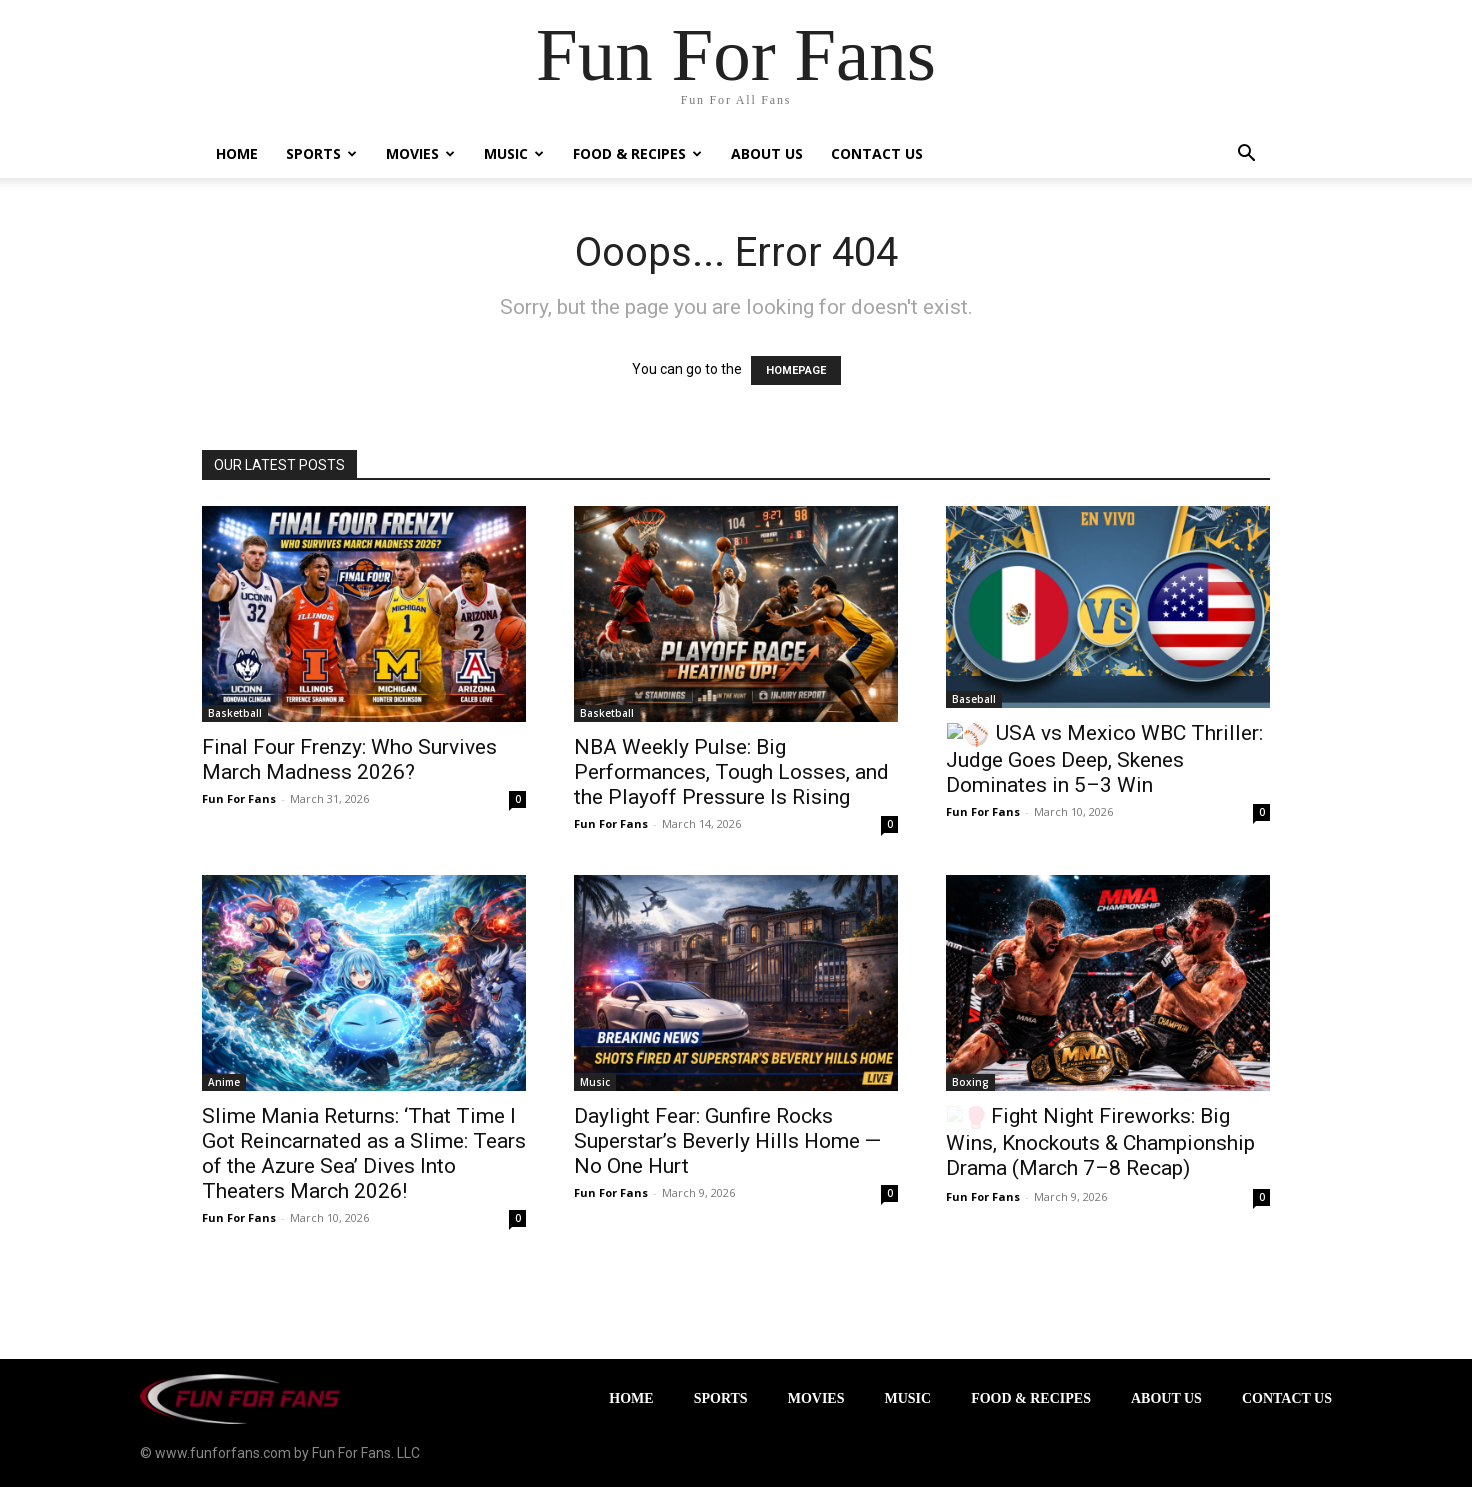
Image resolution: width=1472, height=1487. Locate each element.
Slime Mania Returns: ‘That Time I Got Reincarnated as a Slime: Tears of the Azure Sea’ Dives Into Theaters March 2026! (364, 1153)
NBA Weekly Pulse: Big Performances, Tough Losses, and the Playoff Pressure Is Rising (731, 772)
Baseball (974, 699)
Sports (321, 153)
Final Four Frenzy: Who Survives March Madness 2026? (349, 759)
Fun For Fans (239, 798)
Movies (420, 153)
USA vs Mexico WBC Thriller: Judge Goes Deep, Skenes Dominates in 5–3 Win (1104, 759)
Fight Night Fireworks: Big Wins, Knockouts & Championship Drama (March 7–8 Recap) (1100, 1142)
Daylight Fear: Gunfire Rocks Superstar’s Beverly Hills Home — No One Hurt (727, 1141)
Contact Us (877, 153)
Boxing (970, 1082)
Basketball (235, 713)
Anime (224, 1082)
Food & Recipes (637, 153)
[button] (1246, 155)
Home (237, 153)
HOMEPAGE (796, 370)
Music (514, 153)
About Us (767, 153)
